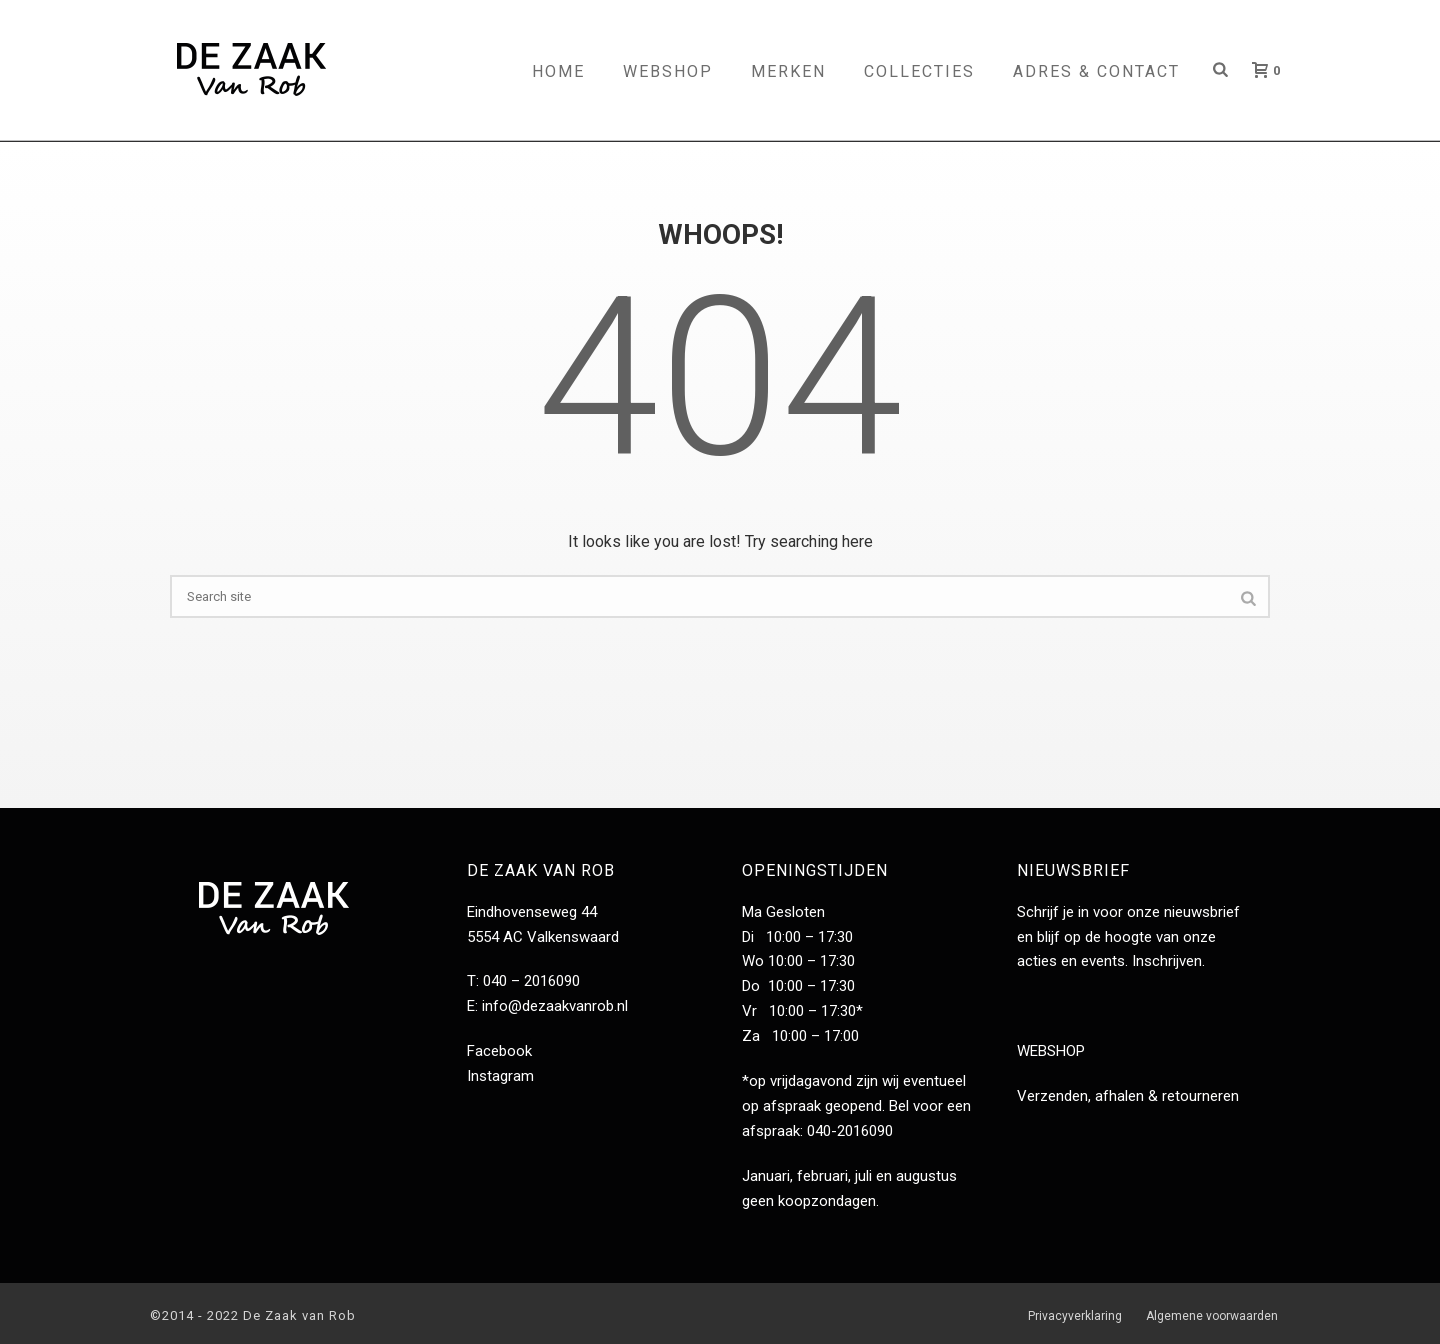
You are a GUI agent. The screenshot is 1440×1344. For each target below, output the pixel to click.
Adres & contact (1096, 71)
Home (558, 71)
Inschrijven (1167, 961)
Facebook (499, 1051)
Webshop (668, 71)
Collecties (919, 71)
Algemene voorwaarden (1212, 1316)
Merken (788, 71)
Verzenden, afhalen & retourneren (1128, 1096)
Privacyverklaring (1075, 1316)
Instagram (500, 1076)
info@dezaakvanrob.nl (555, 1006)
